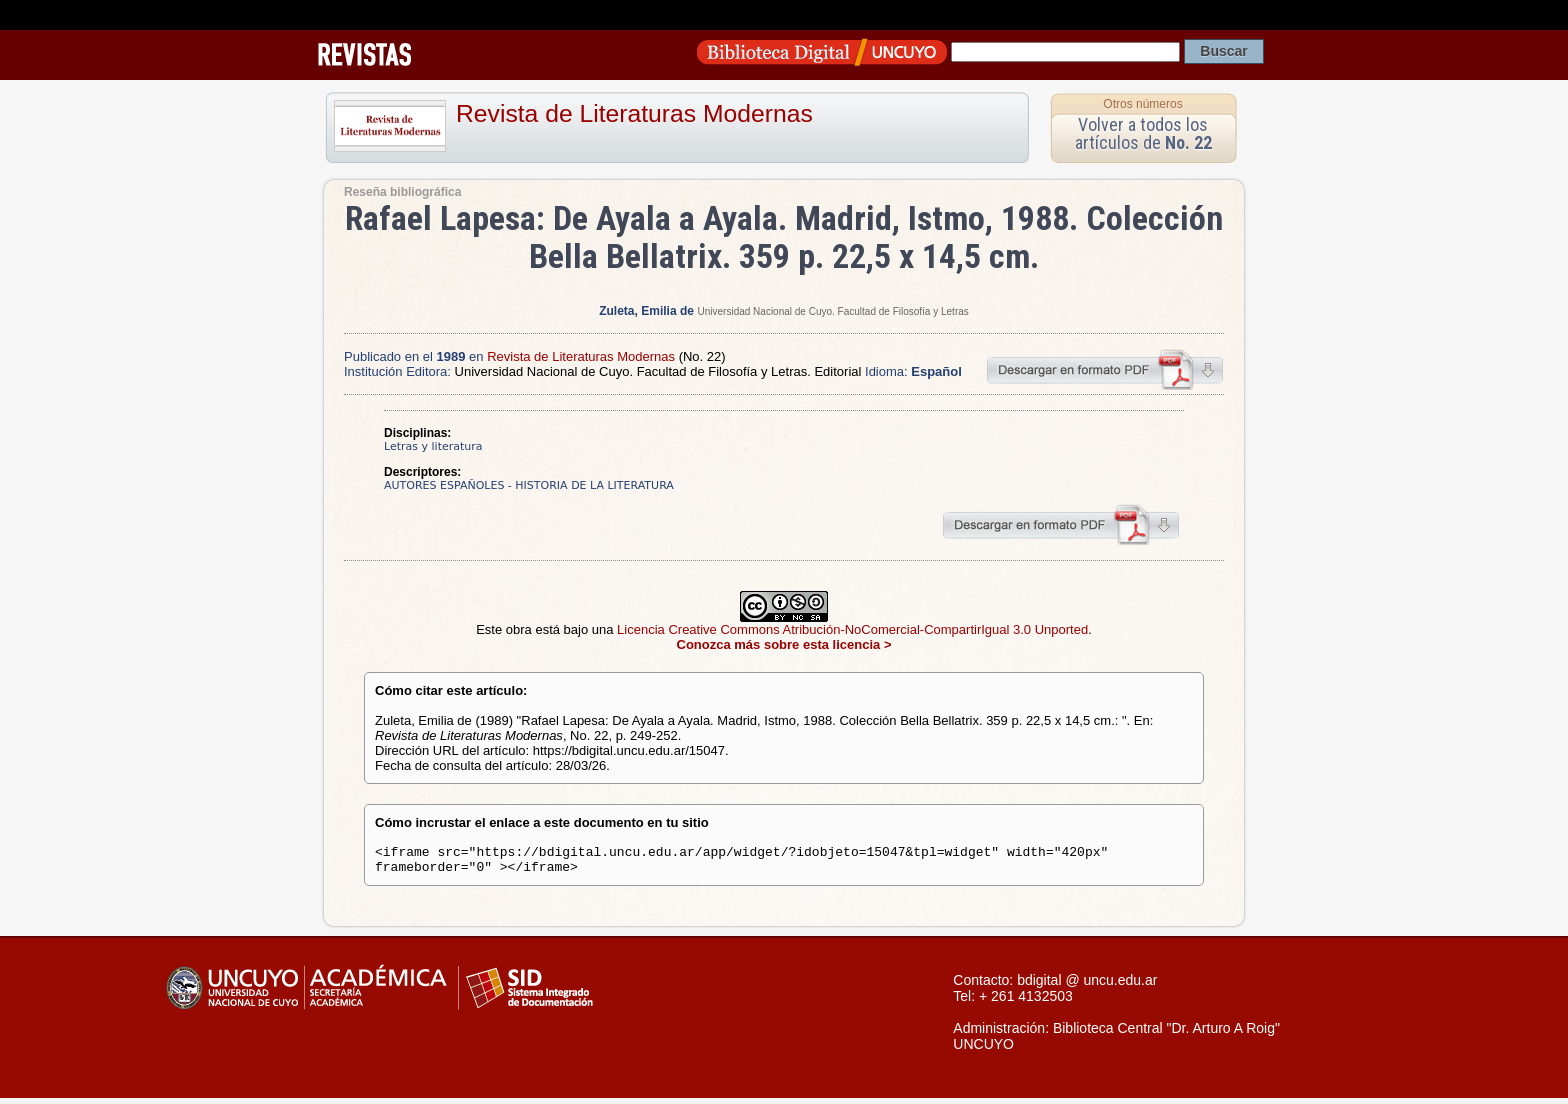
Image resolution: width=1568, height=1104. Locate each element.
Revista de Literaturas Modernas (634, 113)
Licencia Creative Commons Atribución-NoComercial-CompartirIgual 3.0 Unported (852, 629)
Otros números (1142, 104)
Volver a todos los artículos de (1143, 133)
